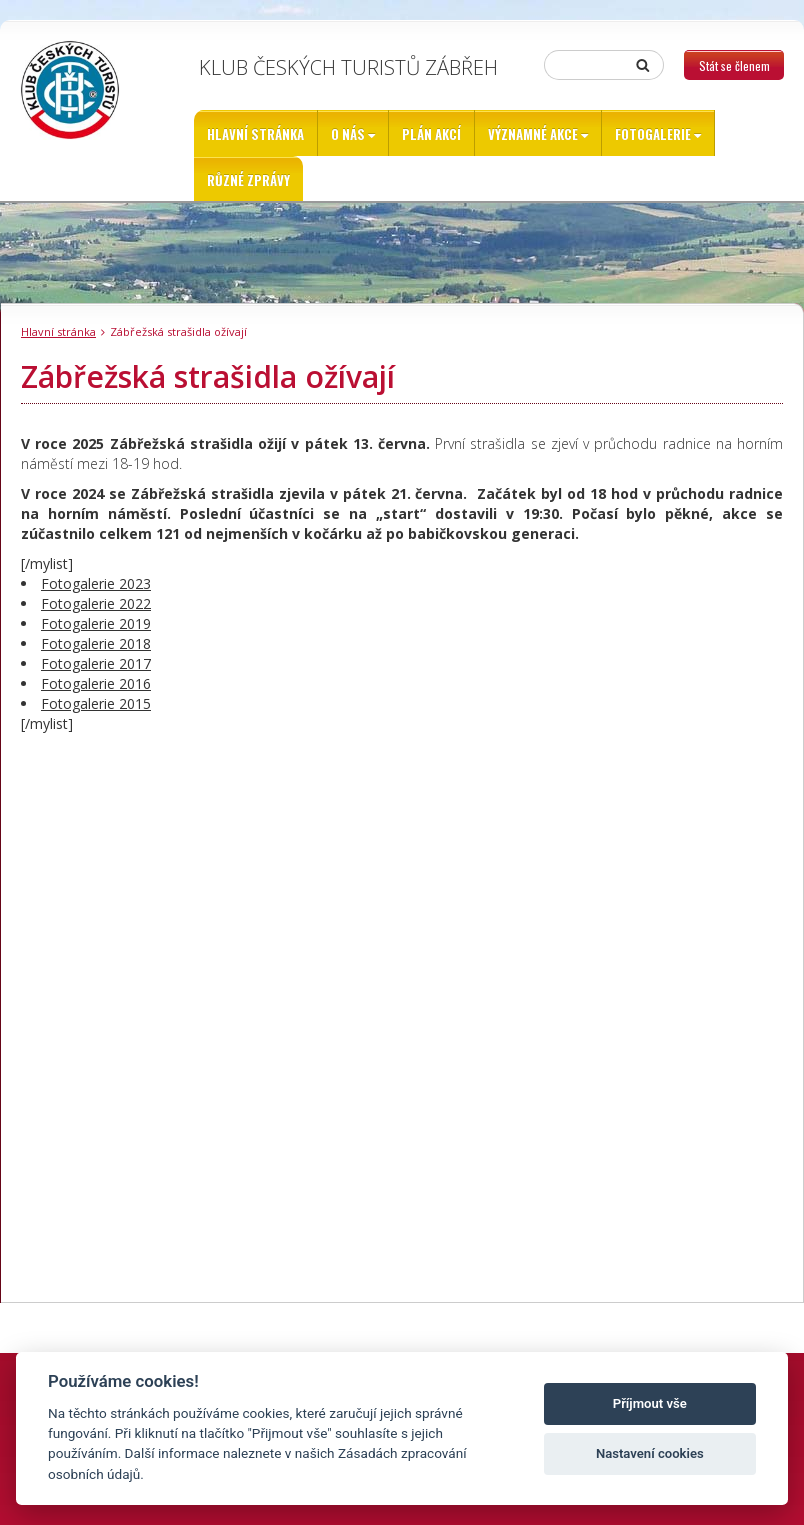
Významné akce (533, 134)
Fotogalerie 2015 (96, 703)
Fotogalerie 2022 (96, 603)
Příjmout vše (650, 1403)
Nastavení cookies (650, 1453)
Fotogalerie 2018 (96, 643)
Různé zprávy (248, 180)
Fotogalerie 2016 (96, 683)
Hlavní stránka (255, 134)
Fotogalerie (653, 134)
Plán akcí (431, 134)
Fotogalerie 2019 (96, 623)
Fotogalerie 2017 (96, 663)
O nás (348, 134)
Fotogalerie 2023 (96, 583)
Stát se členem (734, 65)
